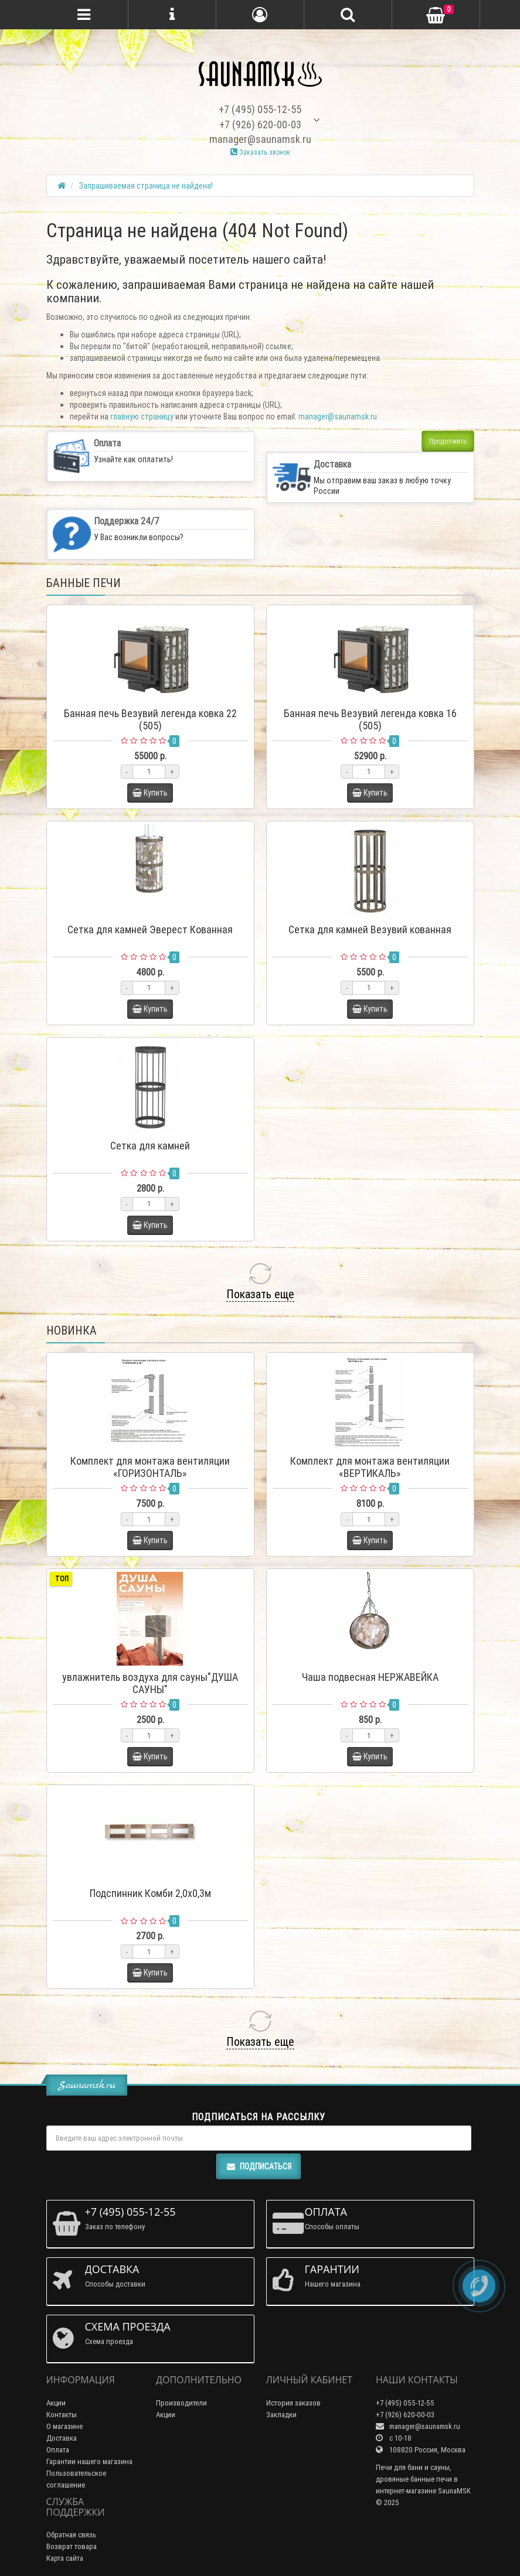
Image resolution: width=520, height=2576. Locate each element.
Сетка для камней (150, 1145)
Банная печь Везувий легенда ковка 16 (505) (370, 719)
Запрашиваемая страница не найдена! (146, 185)
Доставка (61, 2438)
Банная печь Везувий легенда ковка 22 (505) (150, 719)
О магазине (64, 2426)
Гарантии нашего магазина (89, 2461)
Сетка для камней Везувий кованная (369, 929)
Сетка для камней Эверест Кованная (150, 929)
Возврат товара (71, 2546)
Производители (181, 2403)
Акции (56, 2403)
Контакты (61, 2415)
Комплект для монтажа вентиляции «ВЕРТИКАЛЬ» (370, 1467)
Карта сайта (64, 2558)
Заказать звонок (260, 152)
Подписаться (258, 2166)
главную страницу (142, 416)
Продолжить (448, 440)
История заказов (293, 2403)
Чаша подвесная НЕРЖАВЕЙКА (370, 1677)
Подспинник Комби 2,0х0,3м (150, 1893)
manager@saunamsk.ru (337, 416)
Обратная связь (71, 2535)
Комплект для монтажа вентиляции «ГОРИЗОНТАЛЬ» (150, 1467)
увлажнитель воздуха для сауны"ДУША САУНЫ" (150, 1683)
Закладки (281, 2415)
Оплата (57, 2450)
